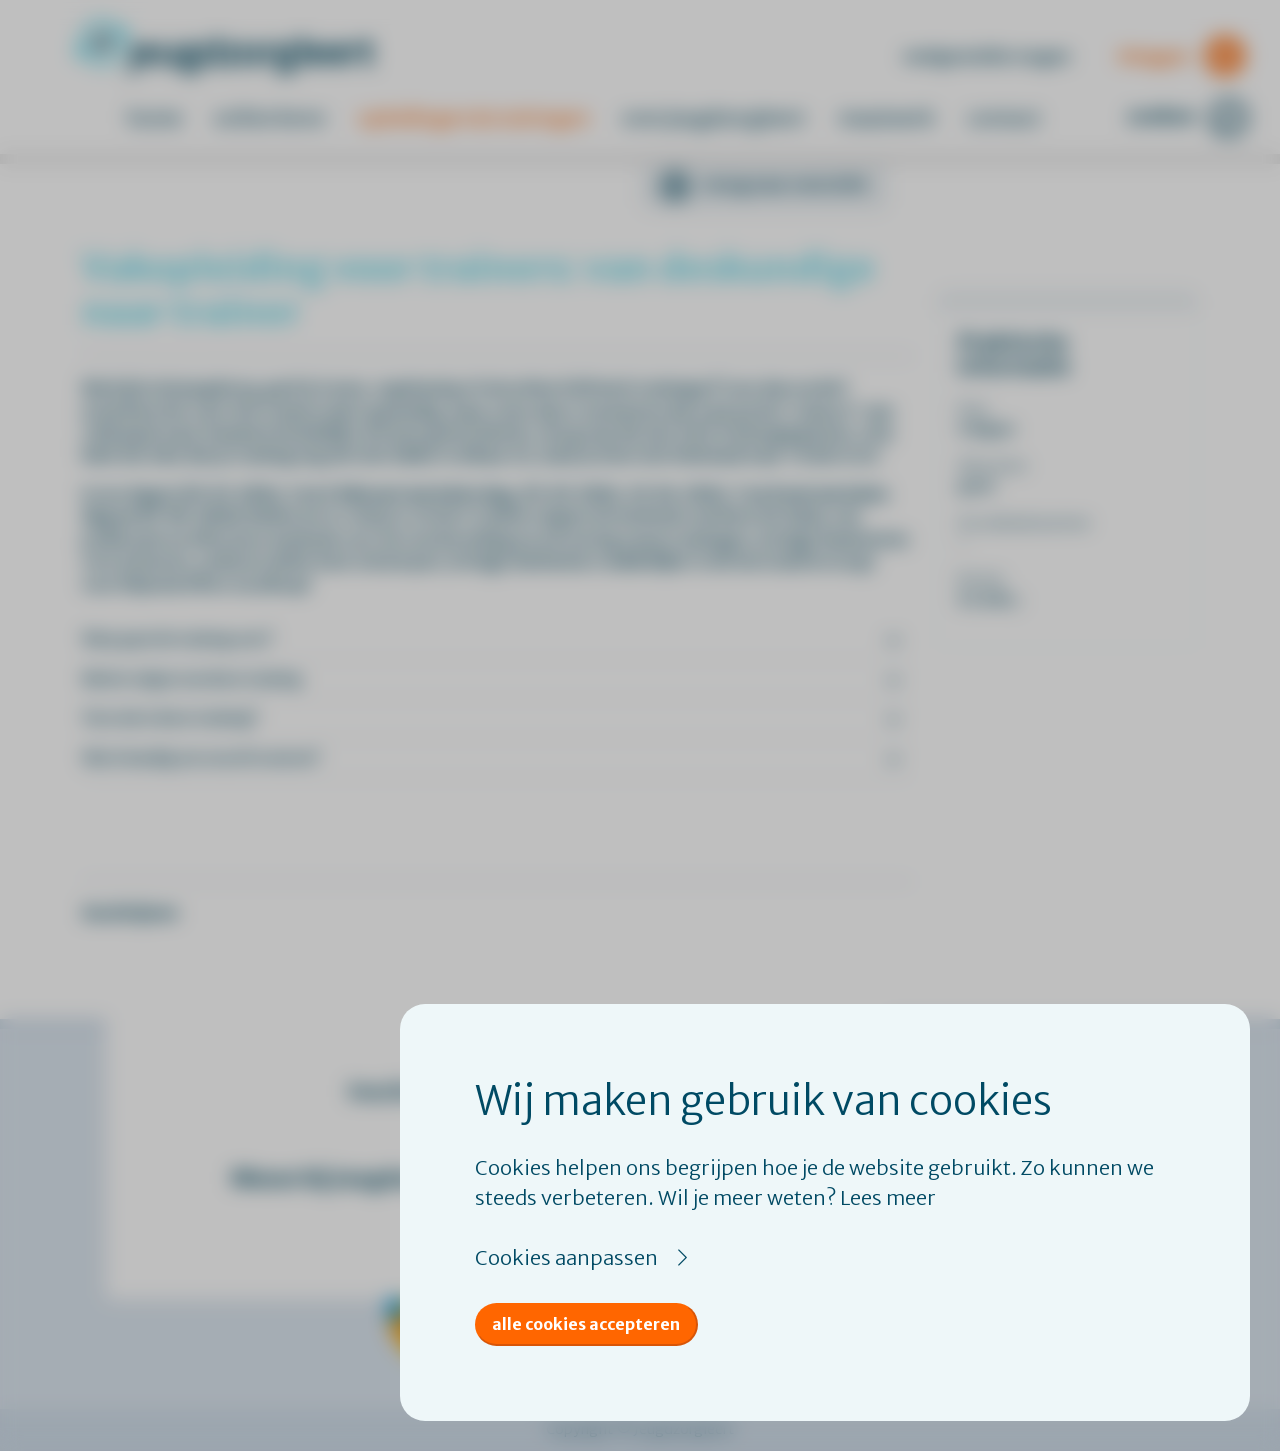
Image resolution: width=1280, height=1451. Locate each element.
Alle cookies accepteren (586, 1324)
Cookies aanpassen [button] (566, 1257)
